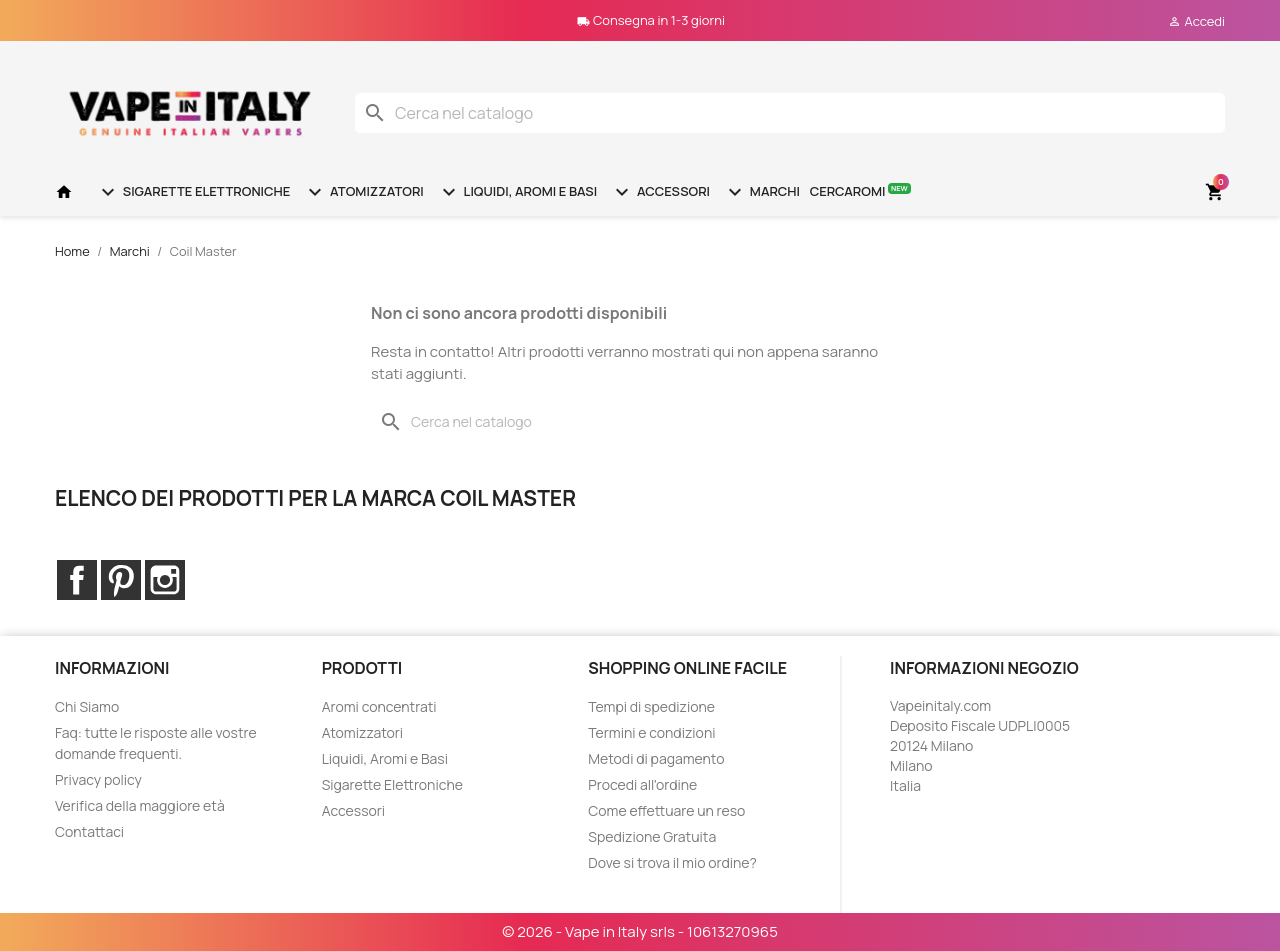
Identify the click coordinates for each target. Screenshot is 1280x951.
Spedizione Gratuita (652, 836)
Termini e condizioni (651, 732)
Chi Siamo (87, 706)
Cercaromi (860, 190)
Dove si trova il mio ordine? (672, 862)
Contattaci (89, 831)
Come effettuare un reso (666, 810)
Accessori (660, 192)
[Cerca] (790, 113)
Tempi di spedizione (651, 706)
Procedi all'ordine (642, 784)
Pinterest (121, 580)
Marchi (761, 192)
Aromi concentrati (379, 706)
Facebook (77, 580)
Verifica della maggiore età (140, 805)
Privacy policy (98, 779)
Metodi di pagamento (656, 758)
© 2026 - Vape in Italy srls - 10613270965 (640, 931)
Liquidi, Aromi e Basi (517, 192)
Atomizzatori (363, 192)
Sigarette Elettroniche (193, 192)
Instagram (165, 580)
